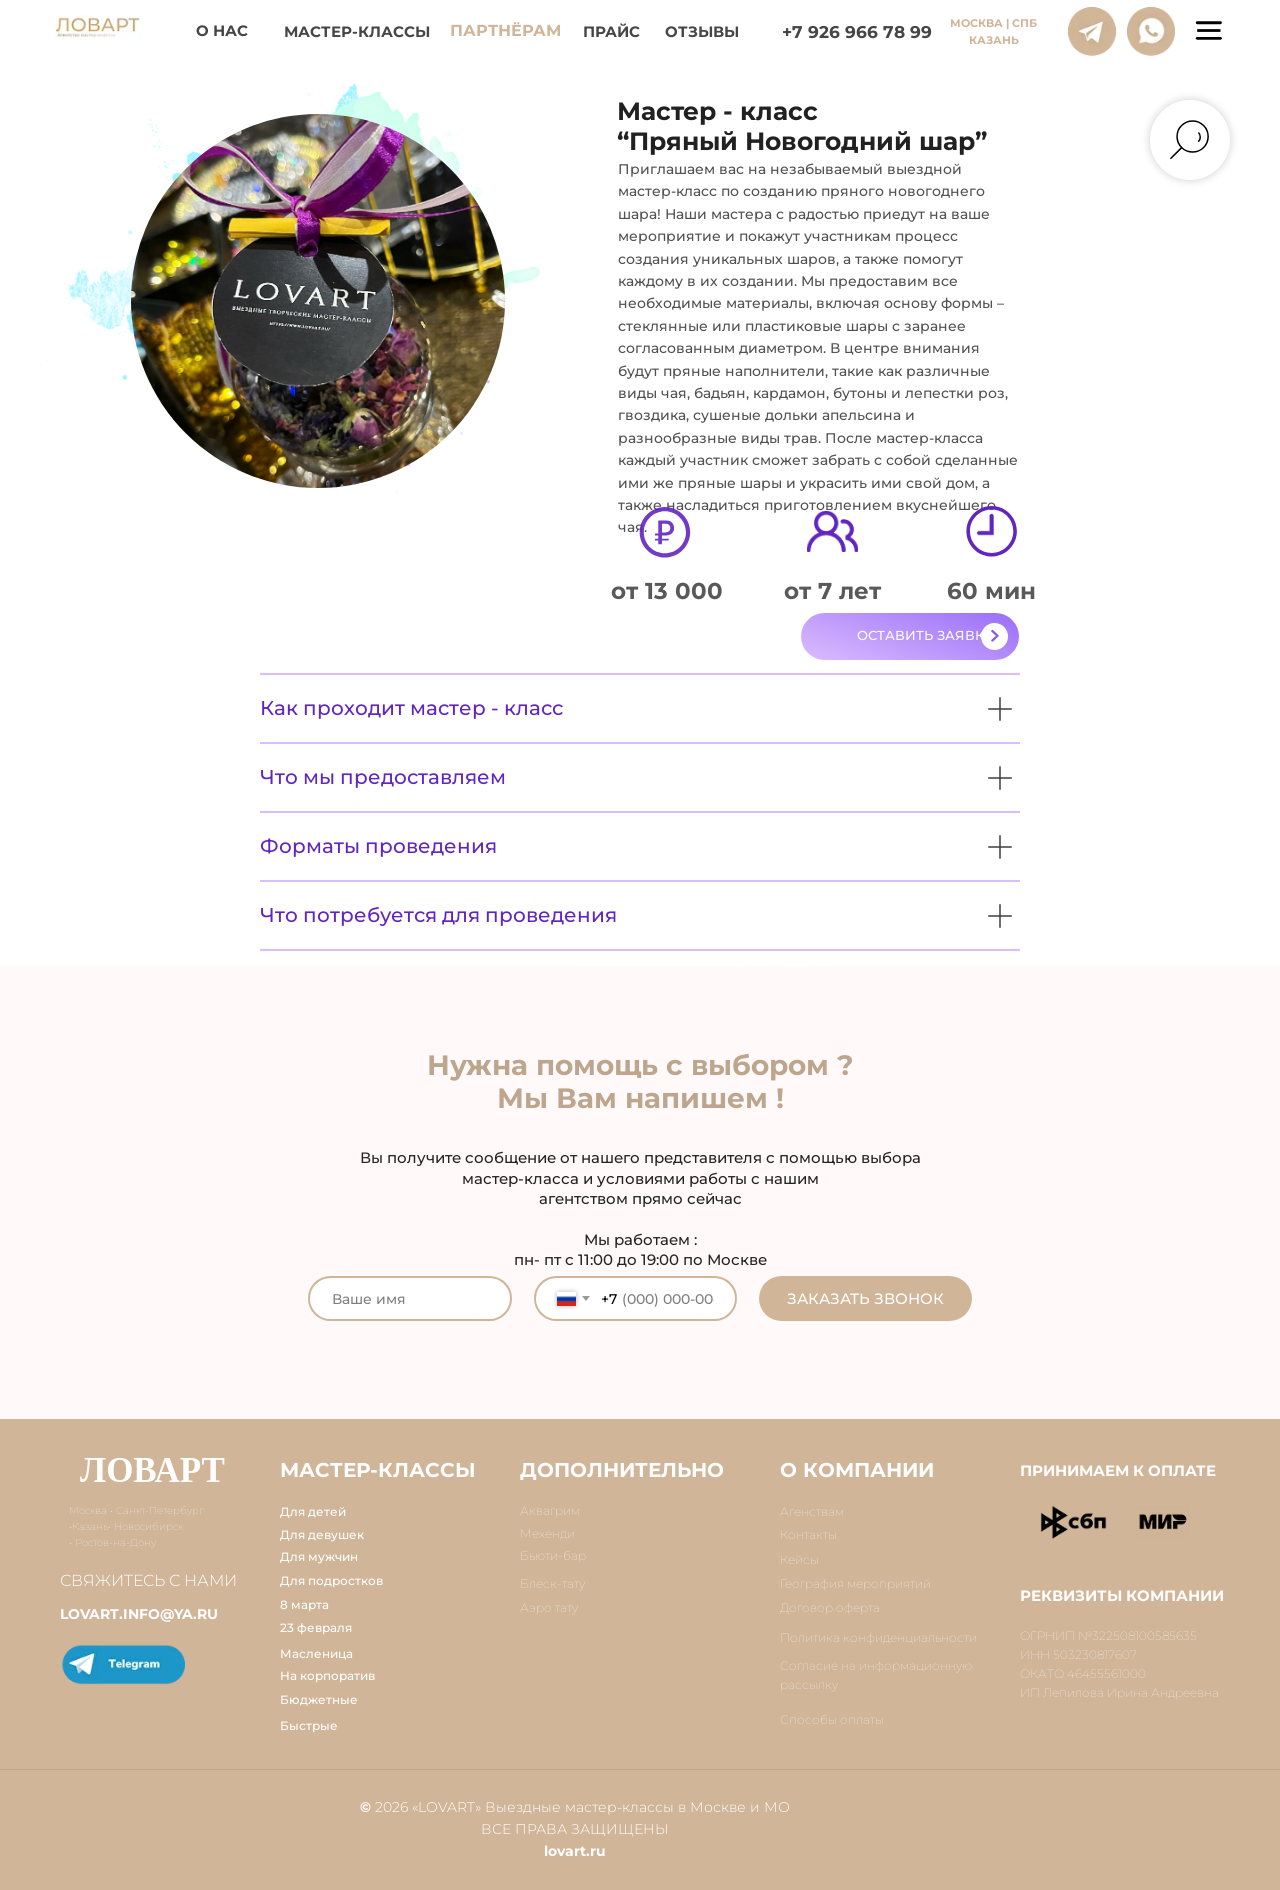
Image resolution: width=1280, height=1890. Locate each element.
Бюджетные (319, 1699)
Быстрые (309, 1725)
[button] (910, 636)
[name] (410, 1298)
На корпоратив (327, 1675)
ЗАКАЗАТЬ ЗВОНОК (865, 1299)
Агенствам (812, 1511)
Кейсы (799, 1559)
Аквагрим (550, 1510)
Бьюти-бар (553, 1555)
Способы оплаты (832, 1719)
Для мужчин (319, 1556)
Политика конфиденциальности (878, 1637)
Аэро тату (549, 1607)
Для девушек (322, 1534)
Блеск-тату (552, 1583)
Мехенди (547, 1533)
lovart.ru (575, 1851)
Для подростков (331, 1580)
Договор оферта (830, 1607)
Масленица (316, 1653)
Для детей (313, 1511)
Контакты (808, 1534)
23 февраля (316, 1627)
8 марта (304, 1604)
